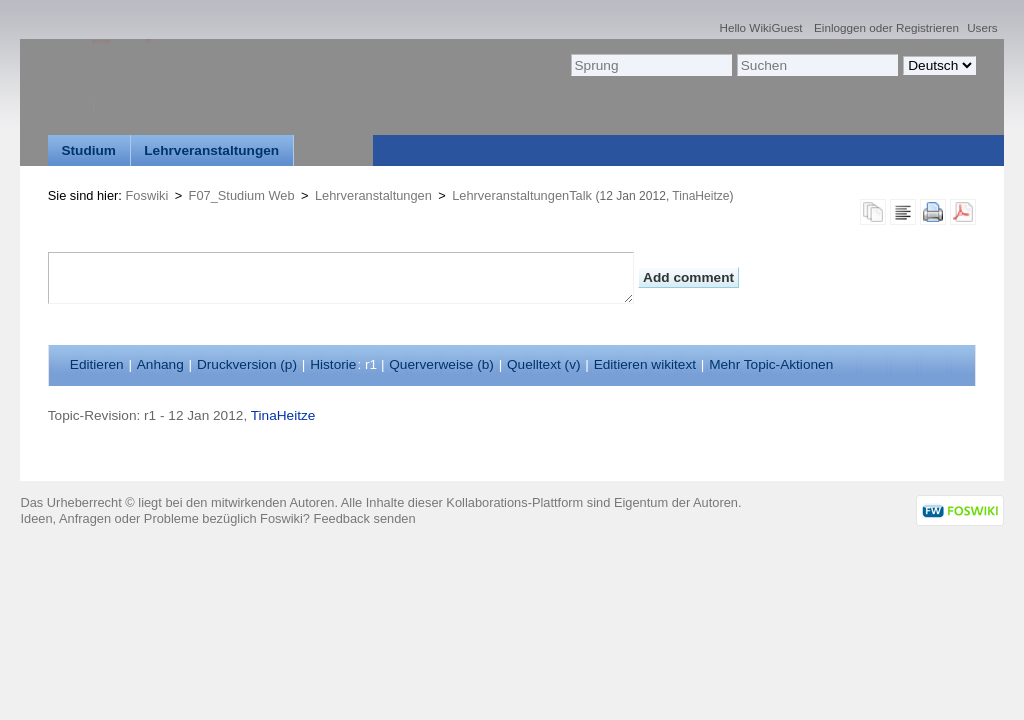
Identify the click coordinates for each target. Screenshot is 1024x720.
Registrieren (927, 27)
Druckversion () (247, 364)
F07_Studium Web (242, 195)
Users (982, 27)
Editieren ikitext (645, 364)
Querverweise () (441, 364)
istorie (333, 364)
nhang (160, 364)
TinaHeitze (700, 196)
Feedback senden (365, 518)
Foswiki (147, 195)
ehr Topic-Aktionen (771, 364)
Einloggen (840, 27)
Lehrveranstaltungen (211, 150)
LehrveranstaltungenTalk (522, 195)
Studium (88, 150)
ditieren (97, 364)
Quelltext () (544, 364)
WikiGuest (775, 27)
